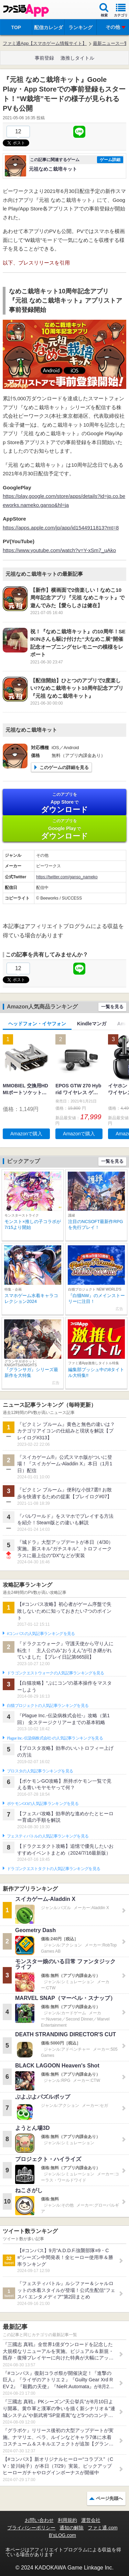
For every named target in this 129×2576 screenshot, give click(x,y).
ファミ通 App (26, 10)
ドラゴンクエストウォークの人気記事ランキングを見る (55, 1673)
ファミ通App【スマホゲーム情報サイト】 (45, 43)
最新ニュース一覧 (111, 43)
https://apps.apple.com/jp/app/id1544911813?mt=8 (61, 527)
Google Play (64, 829)
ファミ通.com (102, 2527)
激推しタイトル (77, 58)
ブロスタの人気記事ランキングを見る (40, 1771)
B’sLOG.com (62, 2535)
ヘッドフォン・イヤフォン (37, 1023)
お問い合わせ (39, 2520)
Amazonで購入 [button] (26, 1133)
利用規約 (67, 2520)
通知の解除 (72, 2527)
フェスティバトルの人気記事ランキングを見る (47, 1836)
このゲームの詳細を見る (64, 767)
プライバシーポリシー (31, 2527)
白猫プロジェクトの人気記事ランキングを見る (47, 1706)
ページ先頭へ (109, 2498)
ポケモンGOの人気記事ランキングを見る (42, 1804)
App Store (64, 803)
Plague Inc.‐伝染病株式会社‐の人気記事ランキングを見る (55, 1738)
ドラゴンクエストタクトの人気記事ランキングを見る (53, 1869)
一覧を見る (112, 1006)
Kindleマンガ (91, 1023)
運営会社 (90, 2520)
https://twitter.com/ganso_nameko (67, 877)
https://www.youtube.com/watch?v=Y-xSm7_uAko (59, 550)
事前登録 (44, 58)
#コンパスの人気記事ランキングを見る (41, 1634)
